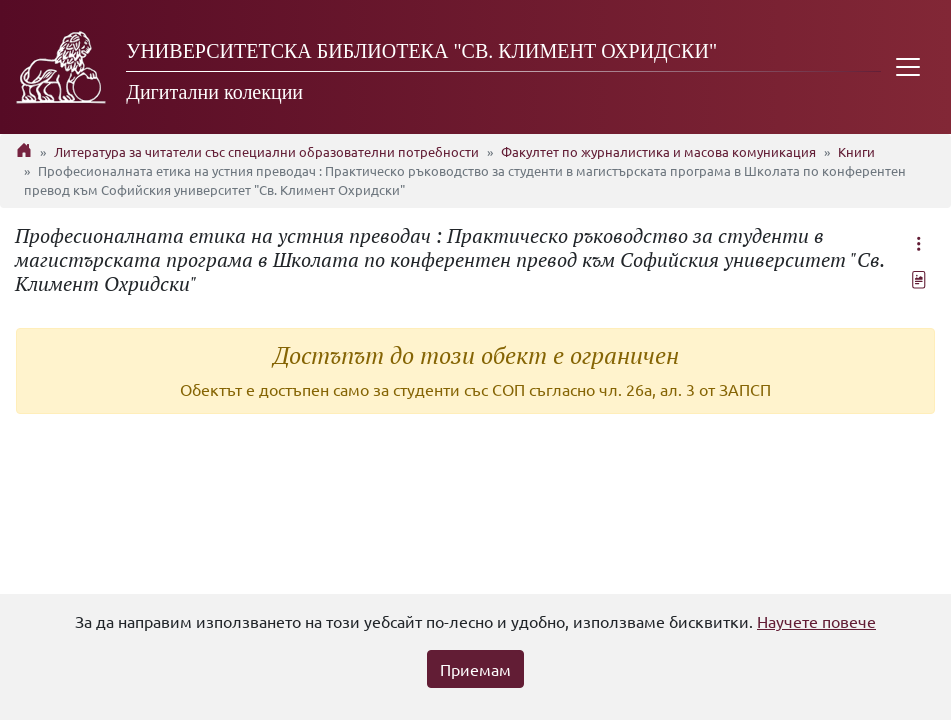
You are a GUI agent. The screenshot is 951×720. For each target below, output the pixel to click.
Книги (856, 151)
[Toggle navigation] (908, 67)
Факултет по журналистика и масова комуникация (658, 151)
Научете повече (816, 621)
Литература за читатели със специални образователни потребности (266, 151)
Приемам (475, 669)
